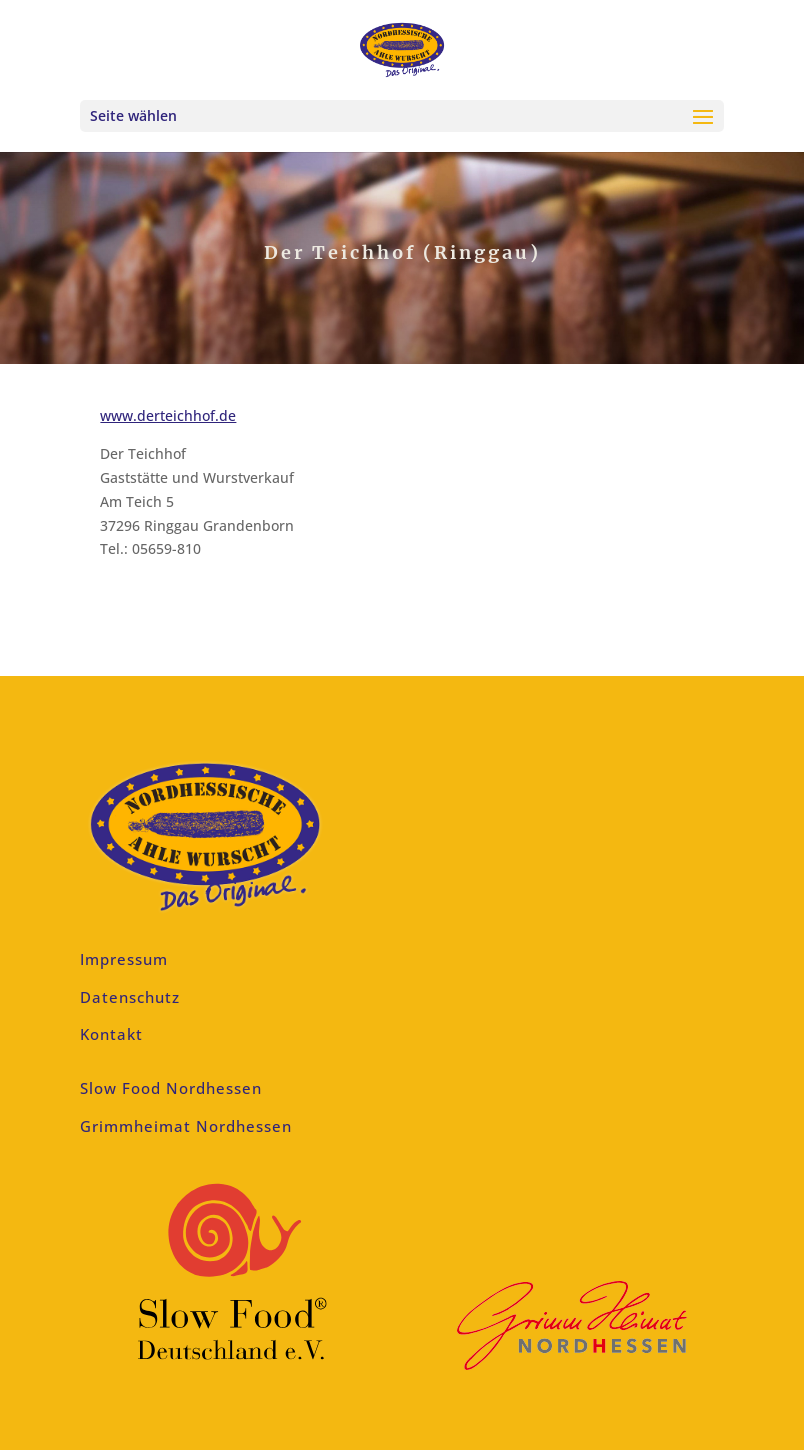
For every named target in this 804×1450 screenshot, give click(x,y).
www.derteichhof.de (168, 415)
